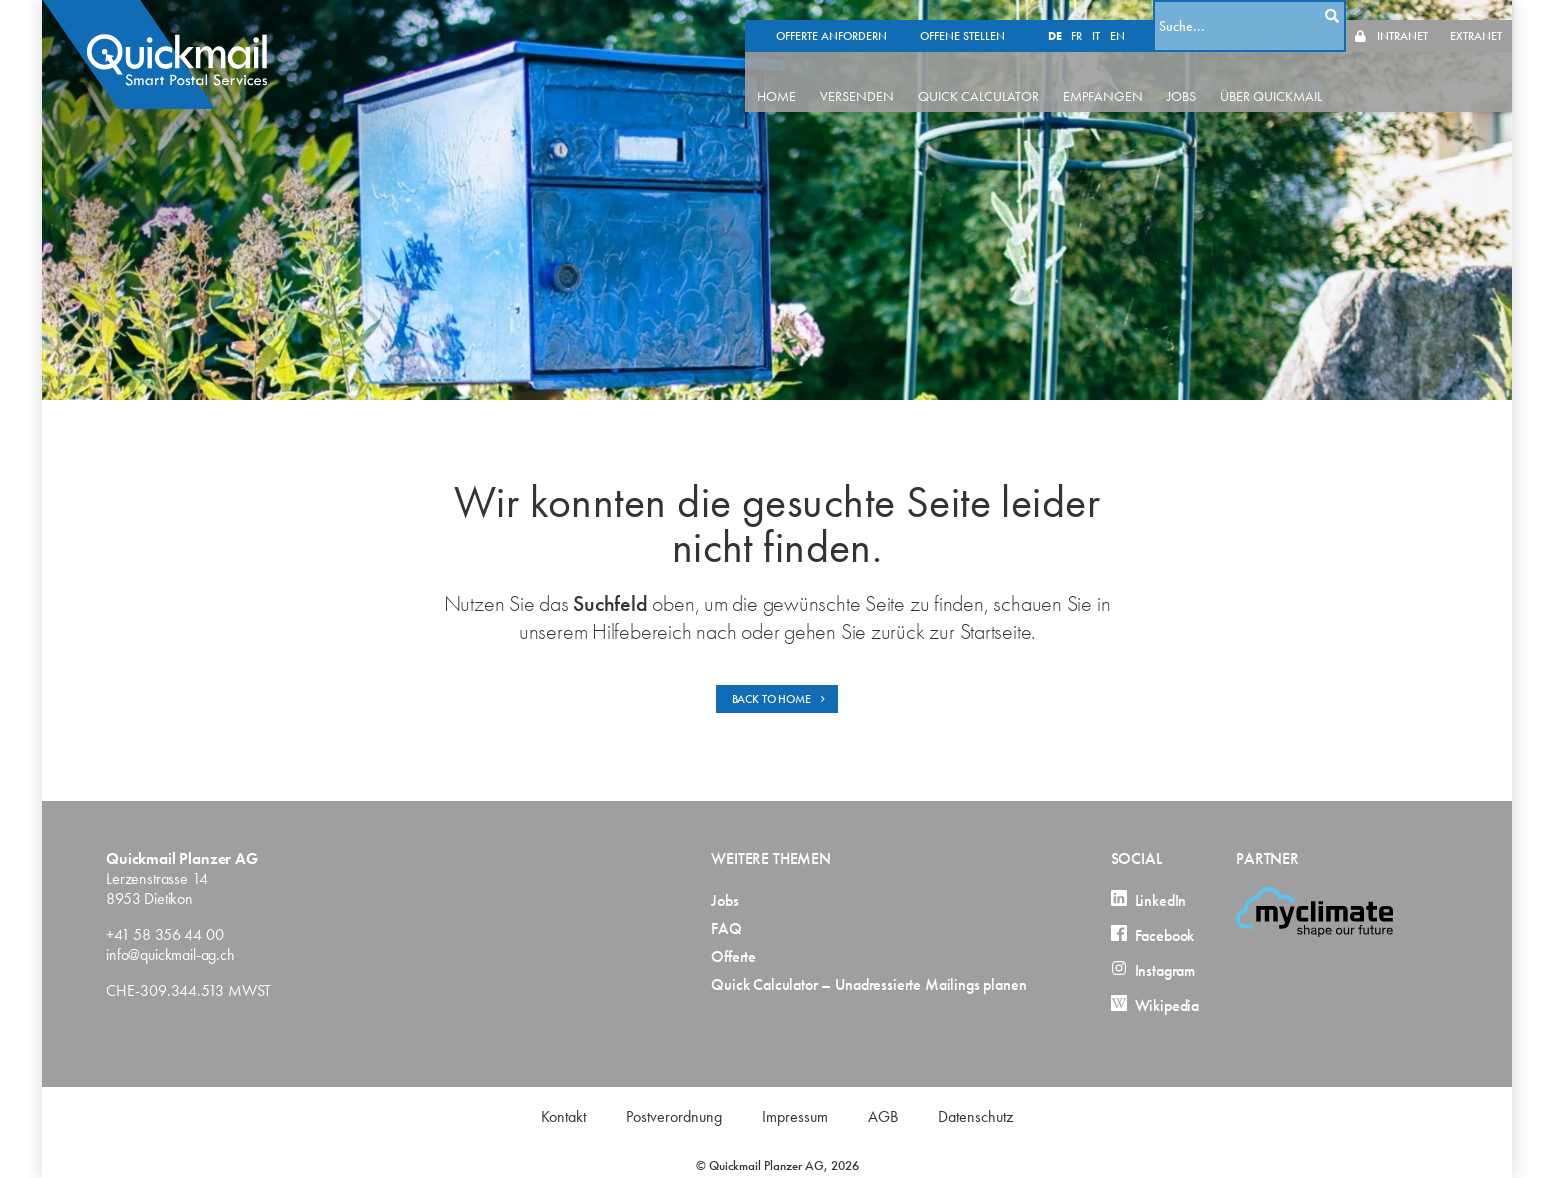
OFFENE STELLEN (982, 16)
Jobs (724, 901)
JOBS (1214, 76)
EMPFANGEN (1136, 76)
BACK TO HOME (779, 699)
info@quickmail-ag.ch (170, 954)
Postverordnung (674, 1116)
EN (1137, 16)
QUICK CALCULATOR (1011, 76)
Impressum (795, 1116)
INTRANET (1402, 16)
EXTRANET (1476, 16)
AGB (883, 1116)
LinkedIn (1149, 901)
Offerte (733, 957)
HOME (809, 76)
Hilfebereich (641, 631)
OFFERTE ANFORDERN (851, 16)
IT (1116, 16)
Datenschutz (975, 1116)
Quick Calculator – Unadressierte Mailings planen (868, 985)
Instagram (1153, 971)
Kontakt (563, 1116)
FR (1096, 16)
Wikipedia (1155, 1006)
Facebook (1153, 936)
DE (1075, 16)
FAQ (726, 929)
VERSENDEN (890, 76)
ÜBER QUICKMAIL (1304, 76)
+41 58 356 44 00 (164, 934)
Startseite (996, 631)
